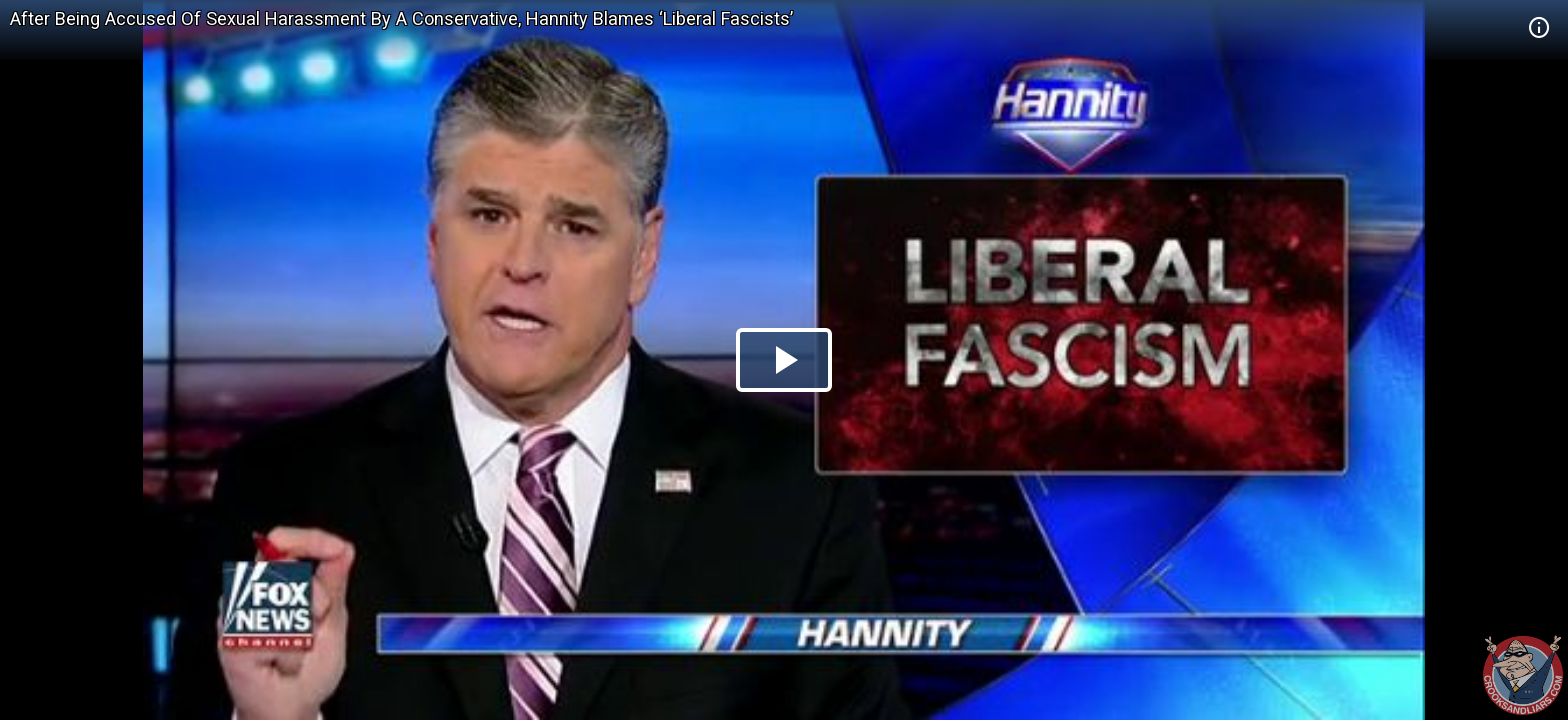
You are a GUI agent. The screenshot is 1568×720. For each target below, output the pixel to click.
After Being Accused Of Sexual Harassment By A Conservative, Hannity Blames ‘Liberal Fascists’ (401, 18)
